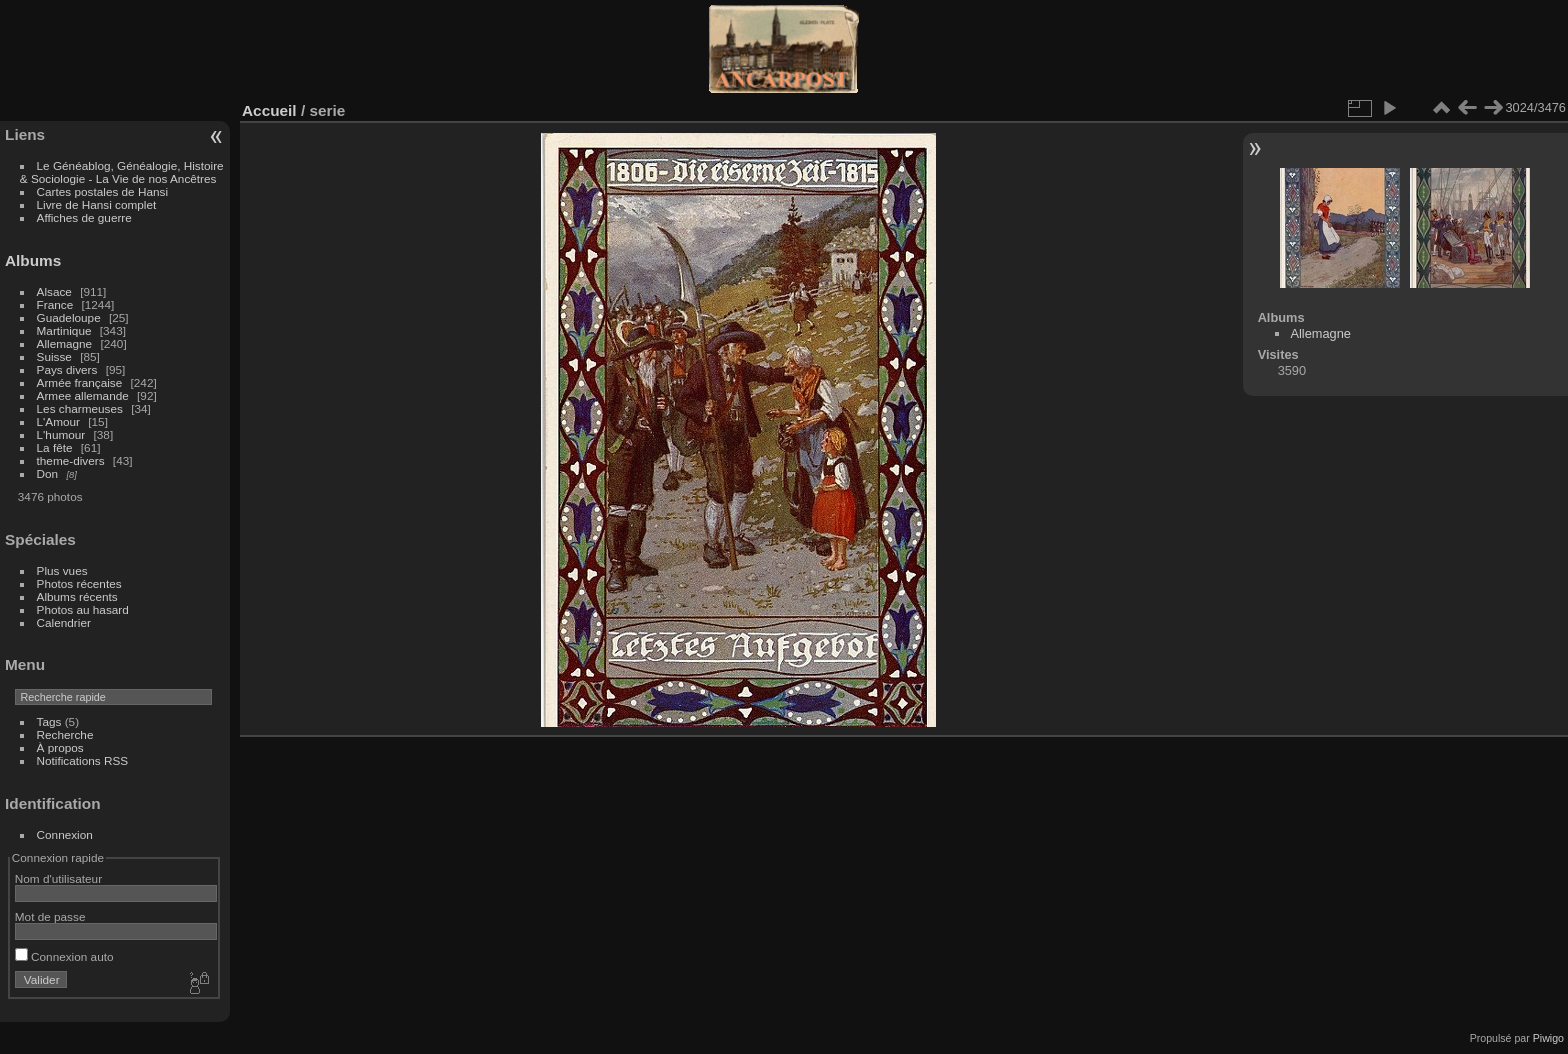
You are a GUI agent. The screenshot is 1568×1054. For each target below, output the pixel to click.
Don (48, 473)
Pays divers (67, 369)
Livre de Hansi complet (97, 204)
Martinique (64, 330)
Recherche (65, 734)
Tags (49, 721)
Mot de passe (50, 916)
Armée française (80, 382)
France (55, 304)
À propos (60, 747)
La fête (55, 447)
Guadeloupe (69, 317)
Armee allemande (83, 395)
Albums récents (77, 596)
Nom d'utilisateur (58, 878)
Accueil (269, 110)
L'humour (61, 434)
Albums (33, 260)
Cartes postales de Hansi (102, 191)
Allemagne (65, 343)
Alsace (54, 291)
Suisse (54, 356)
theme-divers (71, 460)
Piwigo (1548, 1038)
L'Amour (58, 421)
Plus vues (62, 570)
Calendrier (64, 622)
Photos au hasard (83, 609)
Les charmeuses (80, 408)
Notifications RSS (83, 760)
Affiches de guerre (84, 217)
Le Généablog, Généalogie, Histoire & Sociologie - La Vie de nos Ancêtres (122, 172)
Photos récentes (79, 583)
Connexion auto (64, 956)
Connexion (65, 834)
